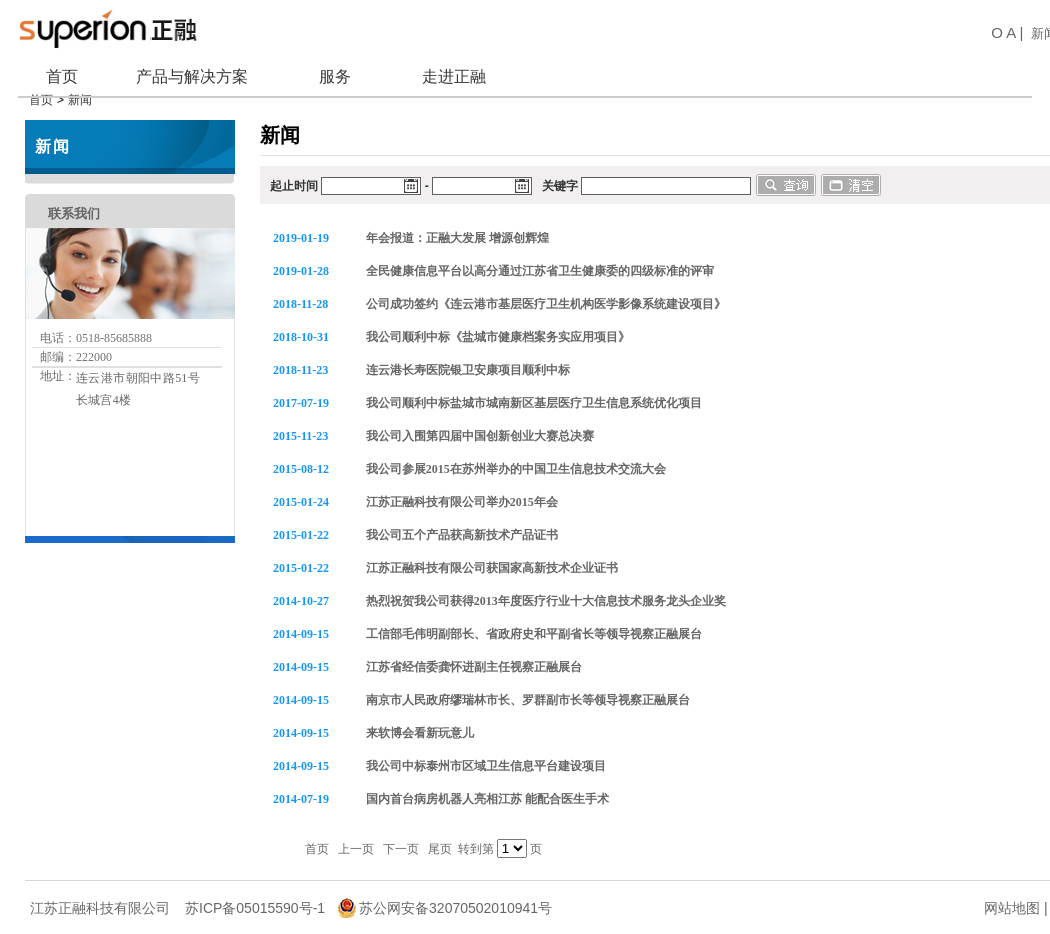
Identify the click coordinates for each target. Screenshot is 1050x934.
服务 (335, 76)
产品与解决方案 (192, 76)
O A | (1005, 32)
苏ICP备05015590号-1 (255, 897)
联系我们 (74, 202)
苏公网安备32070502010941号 (455, 897)
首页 (62, 76)
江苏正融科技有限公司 (100, 897)
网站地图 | (1016, 897)
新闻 (53, 135)
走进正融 (454, 76)
